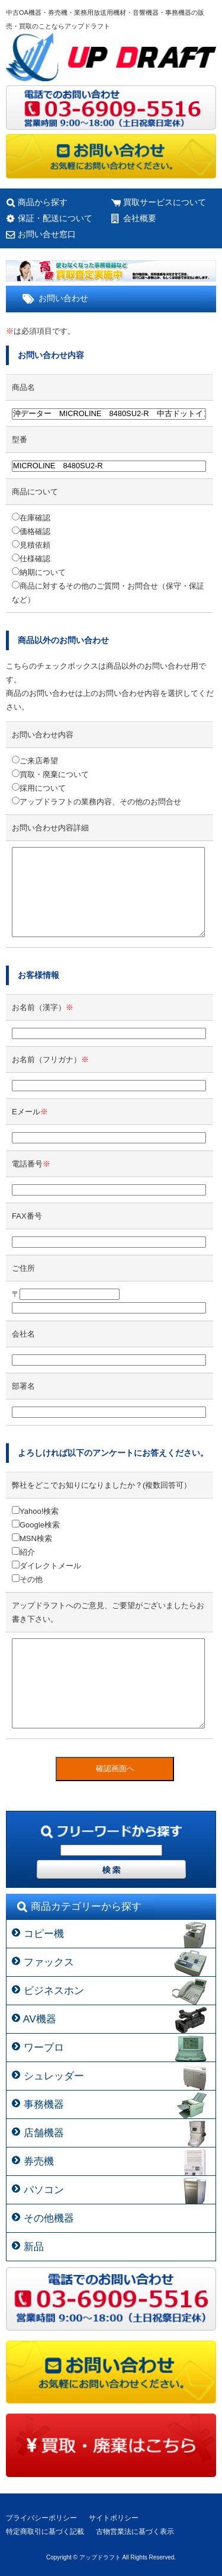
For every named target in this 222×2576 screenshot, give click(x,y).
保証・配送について (55, 218)
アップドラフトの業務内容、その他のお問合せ (96, 801)
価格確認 (31, 531)
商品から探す (42, 202)
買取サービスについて (164, 202)
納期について (39, 572)
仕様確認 (31, 558)
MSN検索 (32, 1538)
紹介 (23, 1552)
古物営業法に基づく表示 (135, 2531)
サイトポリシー (114, 2518)
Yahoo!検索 (35, 1511)
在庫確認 (31, 517)
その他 (27, 1579)
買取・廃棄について (50, 774)
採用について (39, 788)
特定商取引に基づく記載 (45, 2531)
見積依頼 (31, 545)
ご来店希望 (35, 760)
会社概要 (139, 218)
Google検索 (36, 1524)
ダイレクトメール (46, 1565)
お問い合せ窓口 (47, 234)
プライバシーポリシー (41, 2518)
